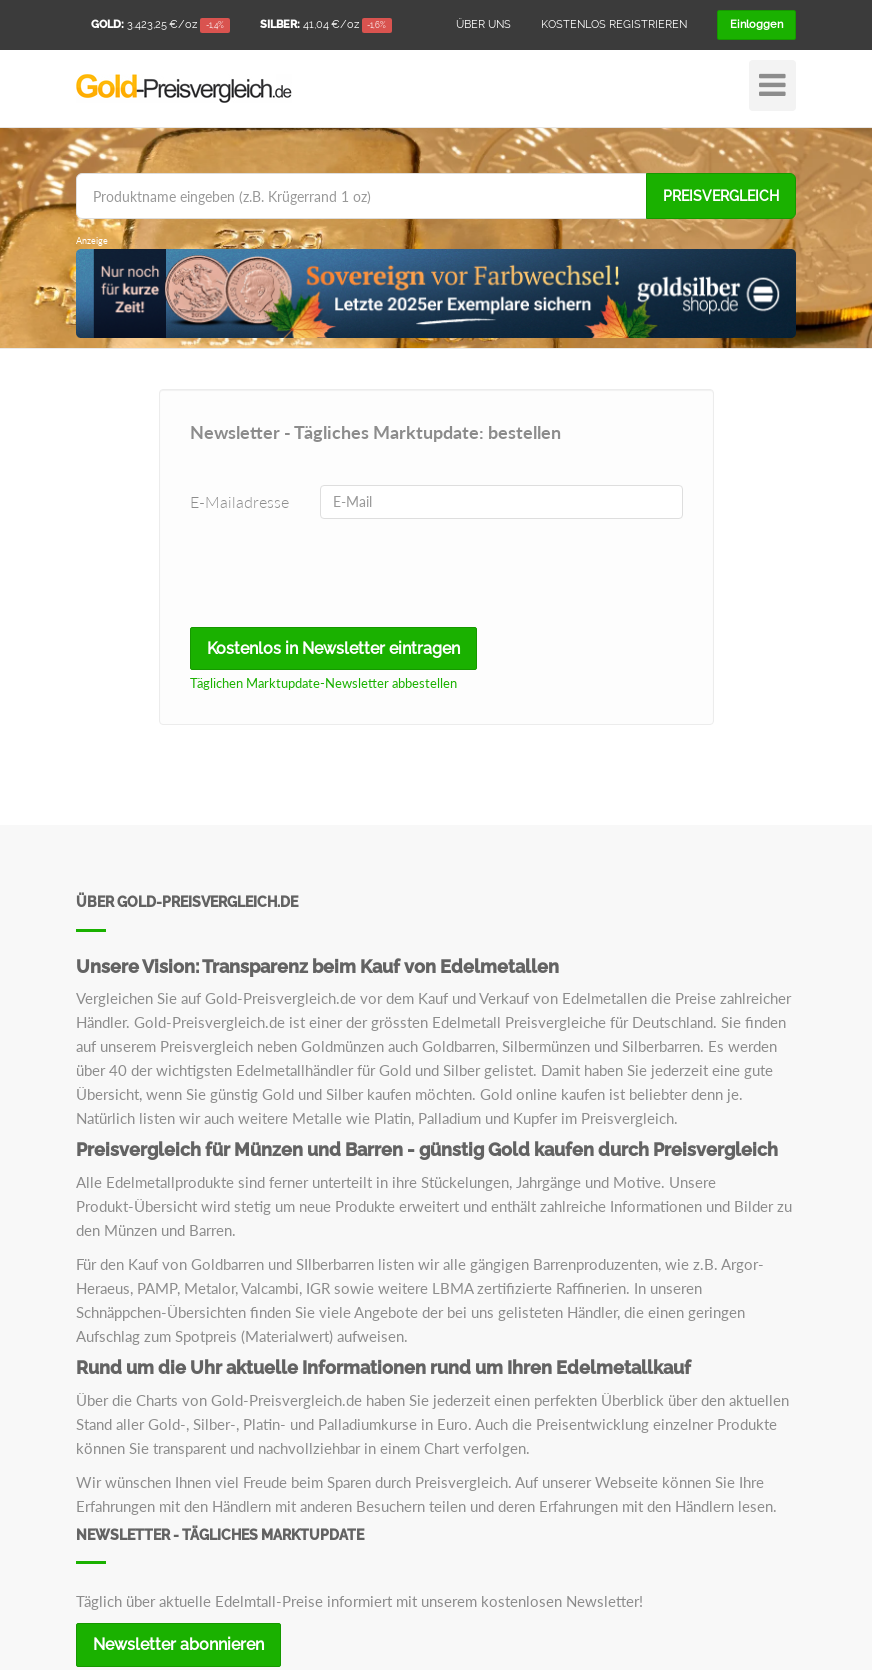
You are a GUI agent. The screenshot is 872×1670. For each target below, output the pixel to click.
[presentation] (327, 573)
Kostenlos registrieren (614, 24)
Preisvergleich (721, 196)
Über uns (483, 24)
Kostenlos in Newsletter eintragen (333, 648)
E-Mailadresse (239, 501)
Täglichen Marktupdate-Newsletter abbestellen (323, 683)
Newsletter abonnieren (178, 1644)
